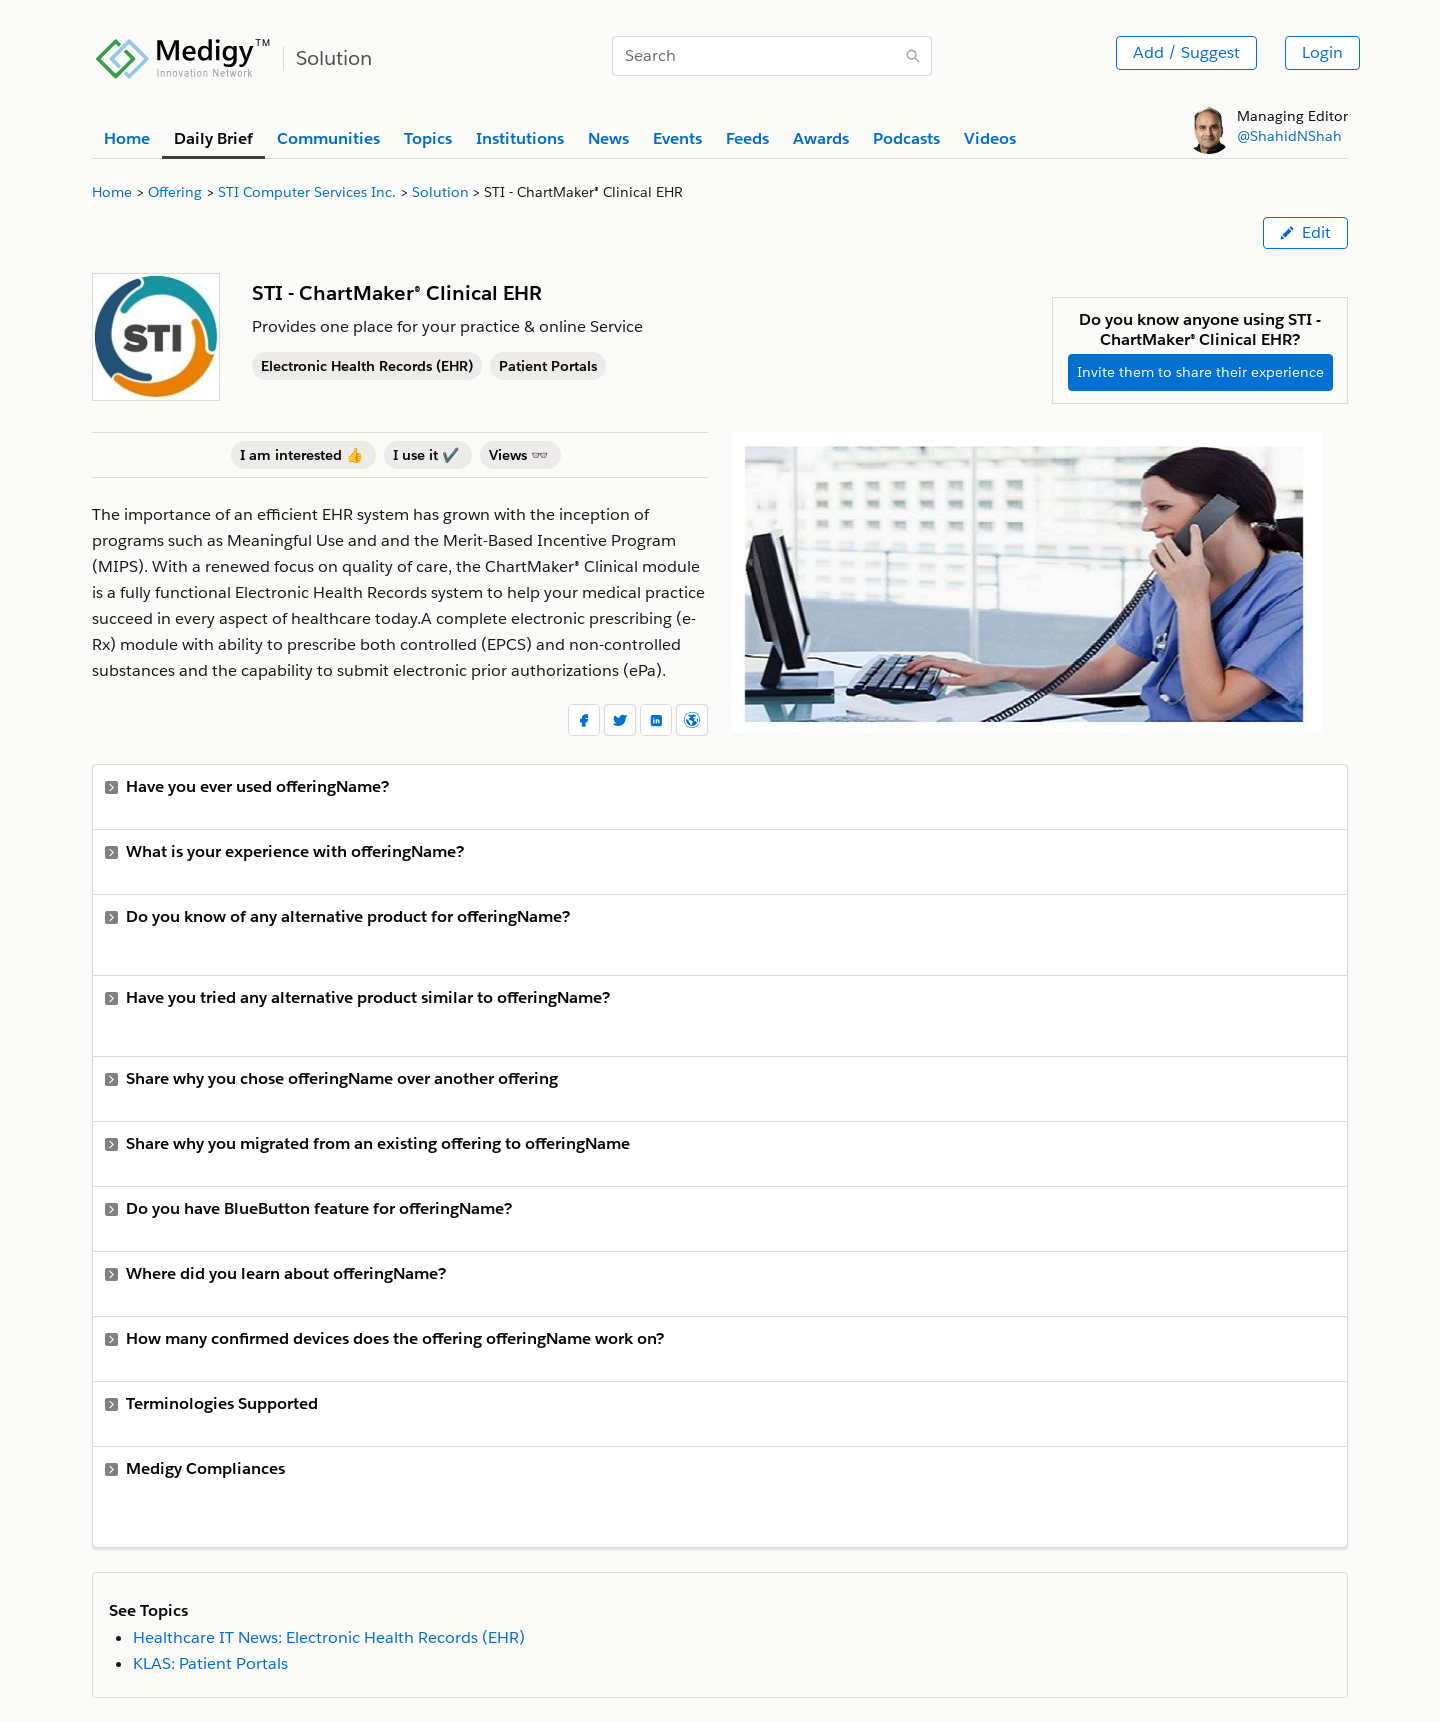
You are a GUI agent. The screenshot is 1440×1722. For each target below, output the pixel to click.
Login (1322, 52)
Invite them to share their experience (1200, 372)
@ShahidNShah (1289, 136)
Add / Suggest (1186, 52)
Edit (1305, 232)
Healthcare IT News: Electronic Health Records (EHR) (329, 1637)
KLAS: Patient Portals (210, 1663)
